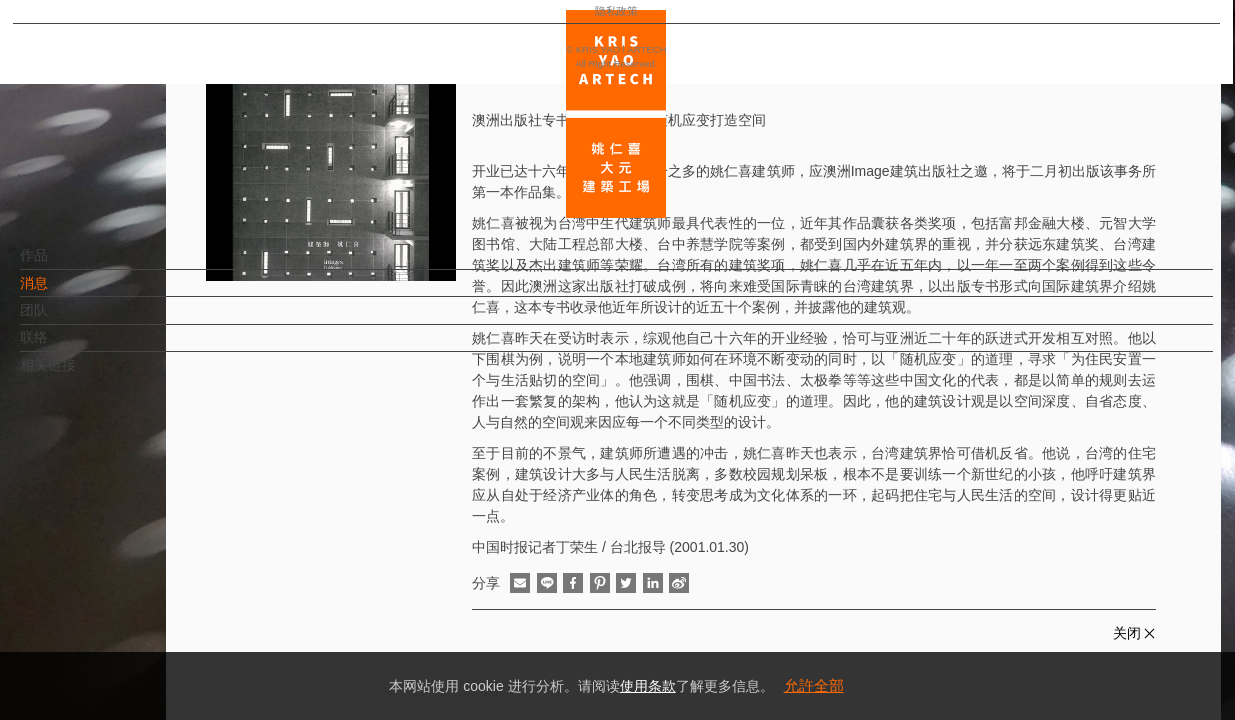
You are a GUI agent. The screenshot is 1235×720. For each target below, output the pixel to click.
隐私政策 (103, 646)
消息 (67, 293)
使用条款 (648, 686)
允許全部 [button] (814, 685)
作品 (67, 265)
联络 (67, 347)
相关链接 (81, 375)
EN (136, 588)
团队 (67, 320)
